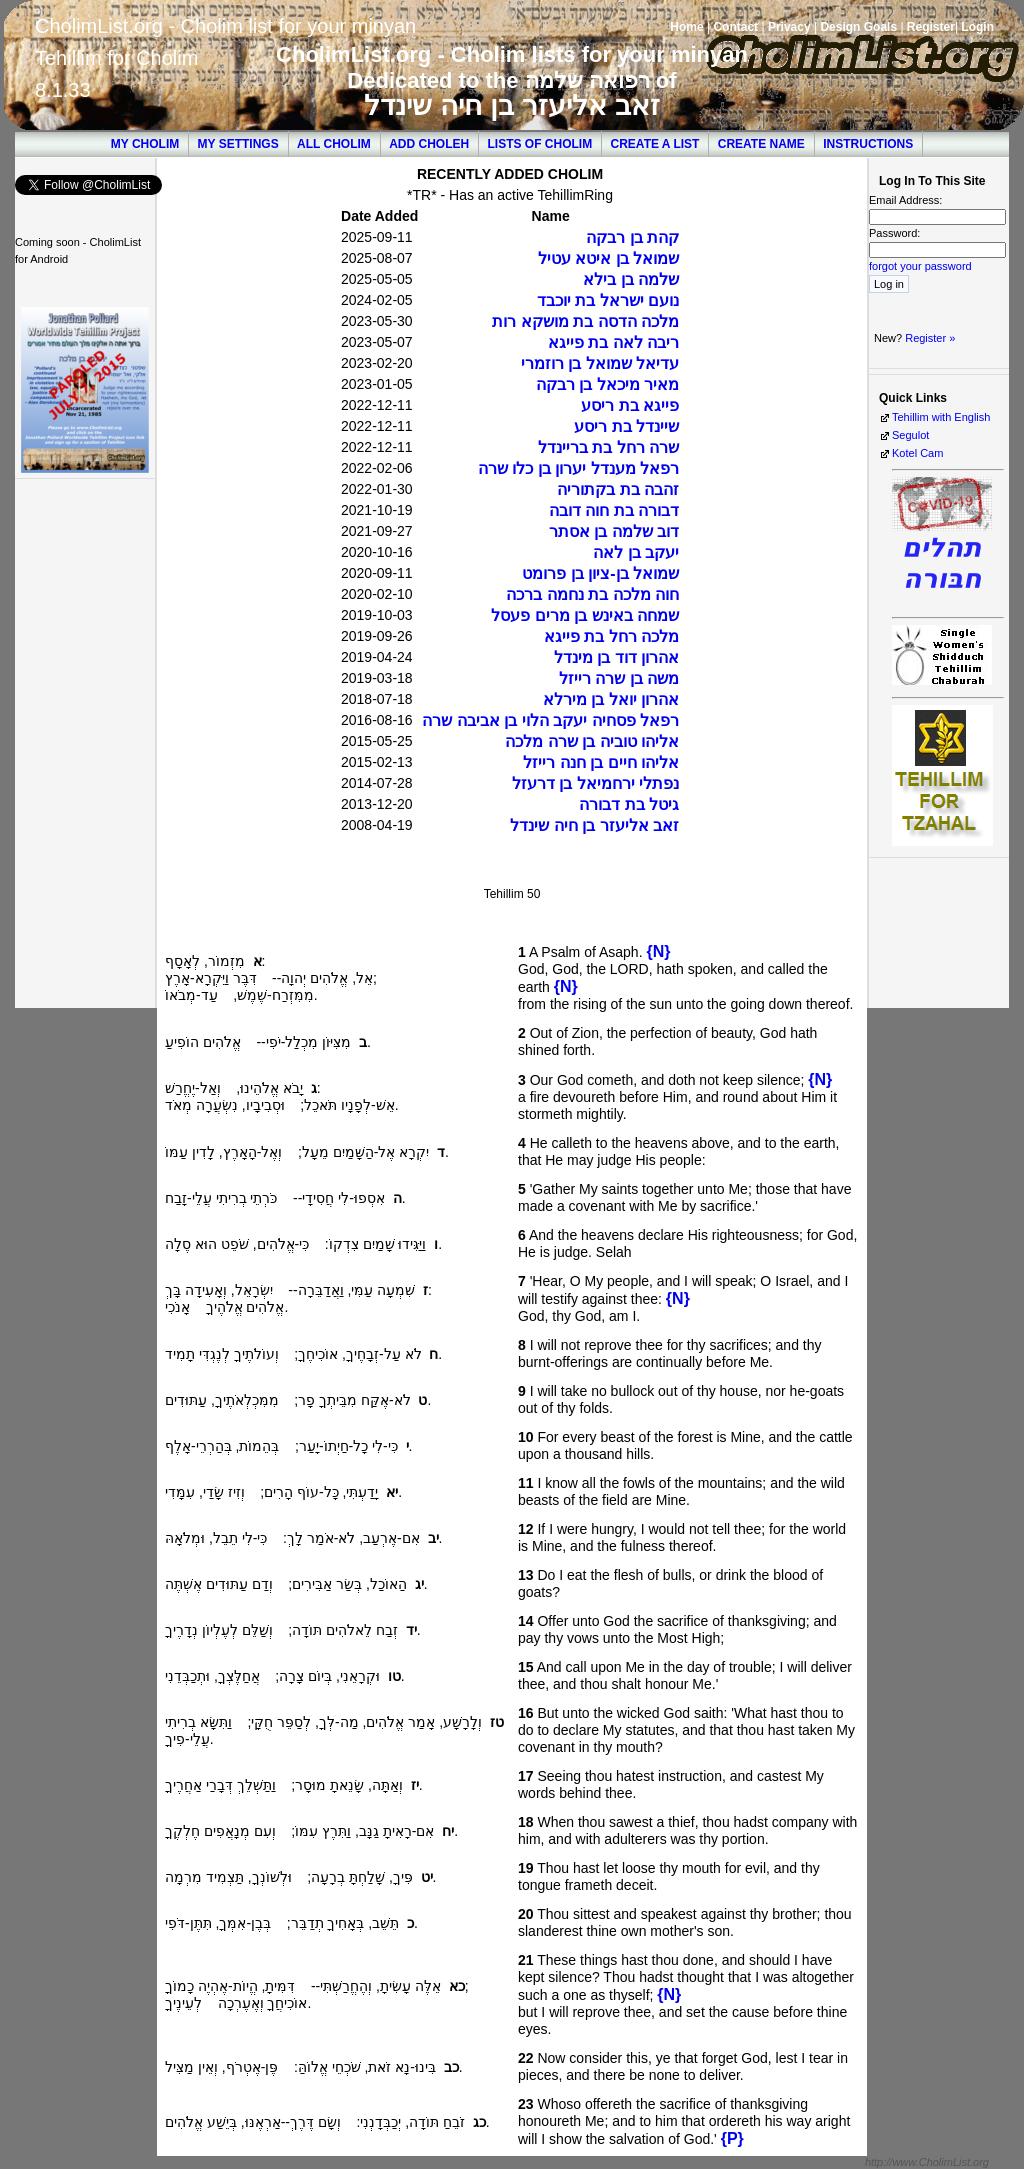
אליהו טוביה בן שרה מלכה (592, 741)
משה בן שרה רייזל (619, 678)
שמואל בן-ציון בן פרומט (600, 573)
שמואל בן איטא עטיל (608, 258)
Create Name (761, 144)
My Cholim (145, 144)
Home (686, 27)
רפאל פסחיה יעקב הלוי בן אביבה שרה (550, 720)
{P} (732, 2138)
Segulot (910, 435)
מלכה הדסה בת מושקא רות (585, 321)
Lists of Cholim (540, 144)
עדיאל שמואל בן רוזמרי (600, 363)
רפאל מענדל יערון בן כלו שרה (578, 468)
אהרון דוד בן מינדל (616, 657)
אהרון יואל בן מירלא (611, 699)
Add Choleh (429, 144)
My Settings (238, 144)
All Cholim (334, 144)
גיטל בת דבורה (629, 804)
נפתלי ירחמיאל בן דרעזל (595, 783)
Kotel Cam (917, 453)
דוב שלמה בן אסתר (614, 531)
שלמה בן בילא (631, 279)
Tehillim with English (941, 417)
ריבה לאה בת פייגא (613, 342)
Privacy (789, 27)
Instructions (868, 144)
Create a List (655, 144)
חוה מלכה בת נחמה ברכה (592, 594)
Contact (735, 27)
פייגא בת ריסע (630, 405)
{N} (658, 951)
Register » (930, 338)
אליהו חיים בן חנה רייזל (601, 762)
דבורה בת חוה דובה (614, 510)
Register (931, 27)
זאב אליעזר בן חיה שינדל (511, 105)
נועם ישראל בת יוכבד (608, 300)
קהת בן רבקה (632, 237)
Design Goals (858, 27)
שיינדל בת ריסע (626, 426)
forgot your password (920, 266)
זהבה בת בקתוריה (618, 489)
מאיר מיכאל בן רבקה (607, 384)
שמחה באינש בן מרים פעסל (585, 615)
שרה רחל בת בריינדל (608, 447)
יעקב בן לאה (636, 552)
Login (977, 27)
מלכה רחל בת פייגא (611, 636)
